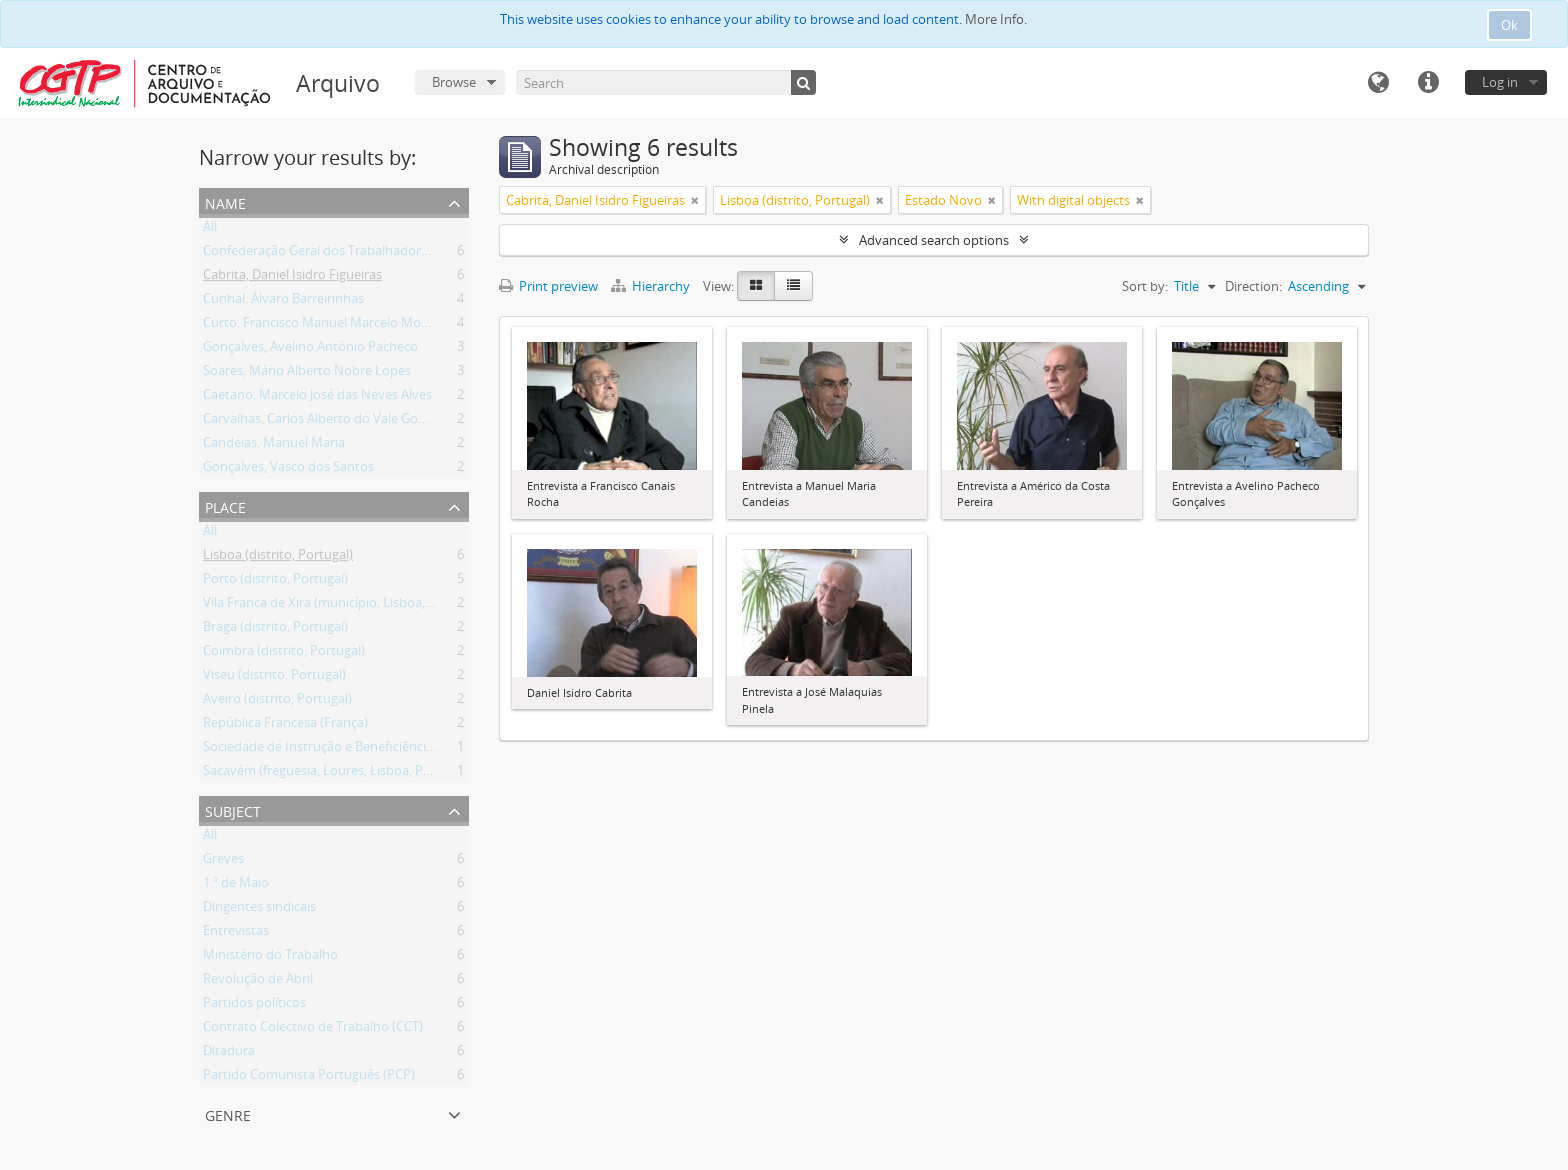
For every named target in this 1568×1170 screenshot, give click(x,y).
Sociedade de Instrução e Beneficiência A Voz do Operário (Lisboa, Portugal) (427, 750)
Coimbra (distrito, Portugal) (284, 654)
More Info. (996, 19)
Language (1378, 83)
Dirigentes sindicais (259, 910)
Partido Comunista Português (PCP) (309, 1078)
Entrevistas (236, 934)
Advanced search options (934, 240)
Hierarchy (652, 286)
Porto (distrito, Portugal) (275, 582)
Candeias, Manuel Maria (274, 446)
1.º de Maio (236, 886)
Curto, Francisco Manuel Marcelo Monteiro (330, 326)
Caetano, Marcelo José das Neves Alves (317, 398)
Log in (1500, 82)
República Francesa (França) (285, 726)
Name (225, 201)
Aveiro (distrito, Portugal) (277, 702)
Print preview (548, 286)
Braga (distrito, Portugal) (275, 630)
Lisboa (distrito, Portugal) (278, 558)
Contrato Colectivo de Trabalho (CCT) (313, 1030)
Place (225, 505)
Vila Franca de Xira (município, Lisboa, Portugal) (343, 606)
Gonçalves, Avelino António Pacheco (310, 350)
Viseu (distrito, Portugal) (274, 678)
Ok (1509, 25)
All (210, 230)
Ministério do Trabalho (270, 958)
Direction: (1253, 286)
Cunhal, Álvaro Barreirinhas (283, 302)
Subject (233, 809)
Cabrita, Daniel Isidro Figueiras (292, 278)
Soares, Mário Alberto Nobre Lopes (307, 374)
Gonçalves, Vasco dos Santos (288, 470)
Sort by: (1145, 286)
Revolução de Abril (258, 982)
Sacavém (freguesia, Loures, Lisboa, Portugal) (336, 774)
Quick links (1428, 83)
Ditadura (229, 1054)
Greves (223, 862)
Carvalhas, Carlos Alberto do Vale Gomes (323, 422)
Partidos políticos (254, 1006)
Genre (228, 1113)
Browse (454, 82)
